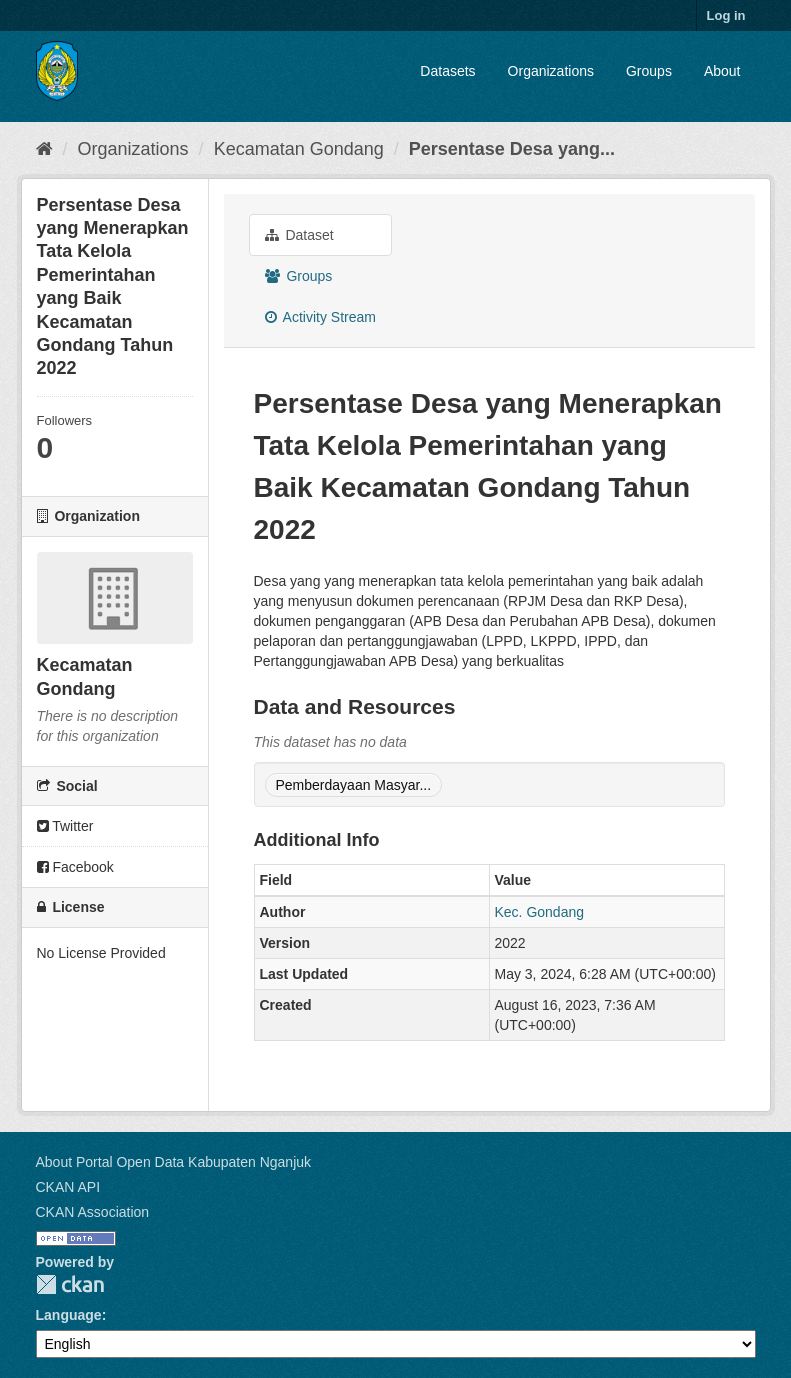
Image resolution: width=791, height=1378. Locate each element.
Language (69, 1315)
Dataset (299, 235)
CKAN (70, 1284)
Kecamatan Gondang (299, 149)
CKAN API (68, 1187)
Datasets (447, 71)
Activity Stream (320, 317)
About (722, 71)
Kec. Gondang (540, 912)
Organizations (551, 71)
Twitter (65, 826)
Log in (726, 15)
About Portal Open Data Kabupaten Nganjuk (174, 1162)
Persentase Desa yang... (512, 149)
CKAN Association (93, 1212)
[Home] (44, 149)
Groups (649, 71)
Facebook (75, 867)
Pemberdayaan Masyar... (354, 785)
